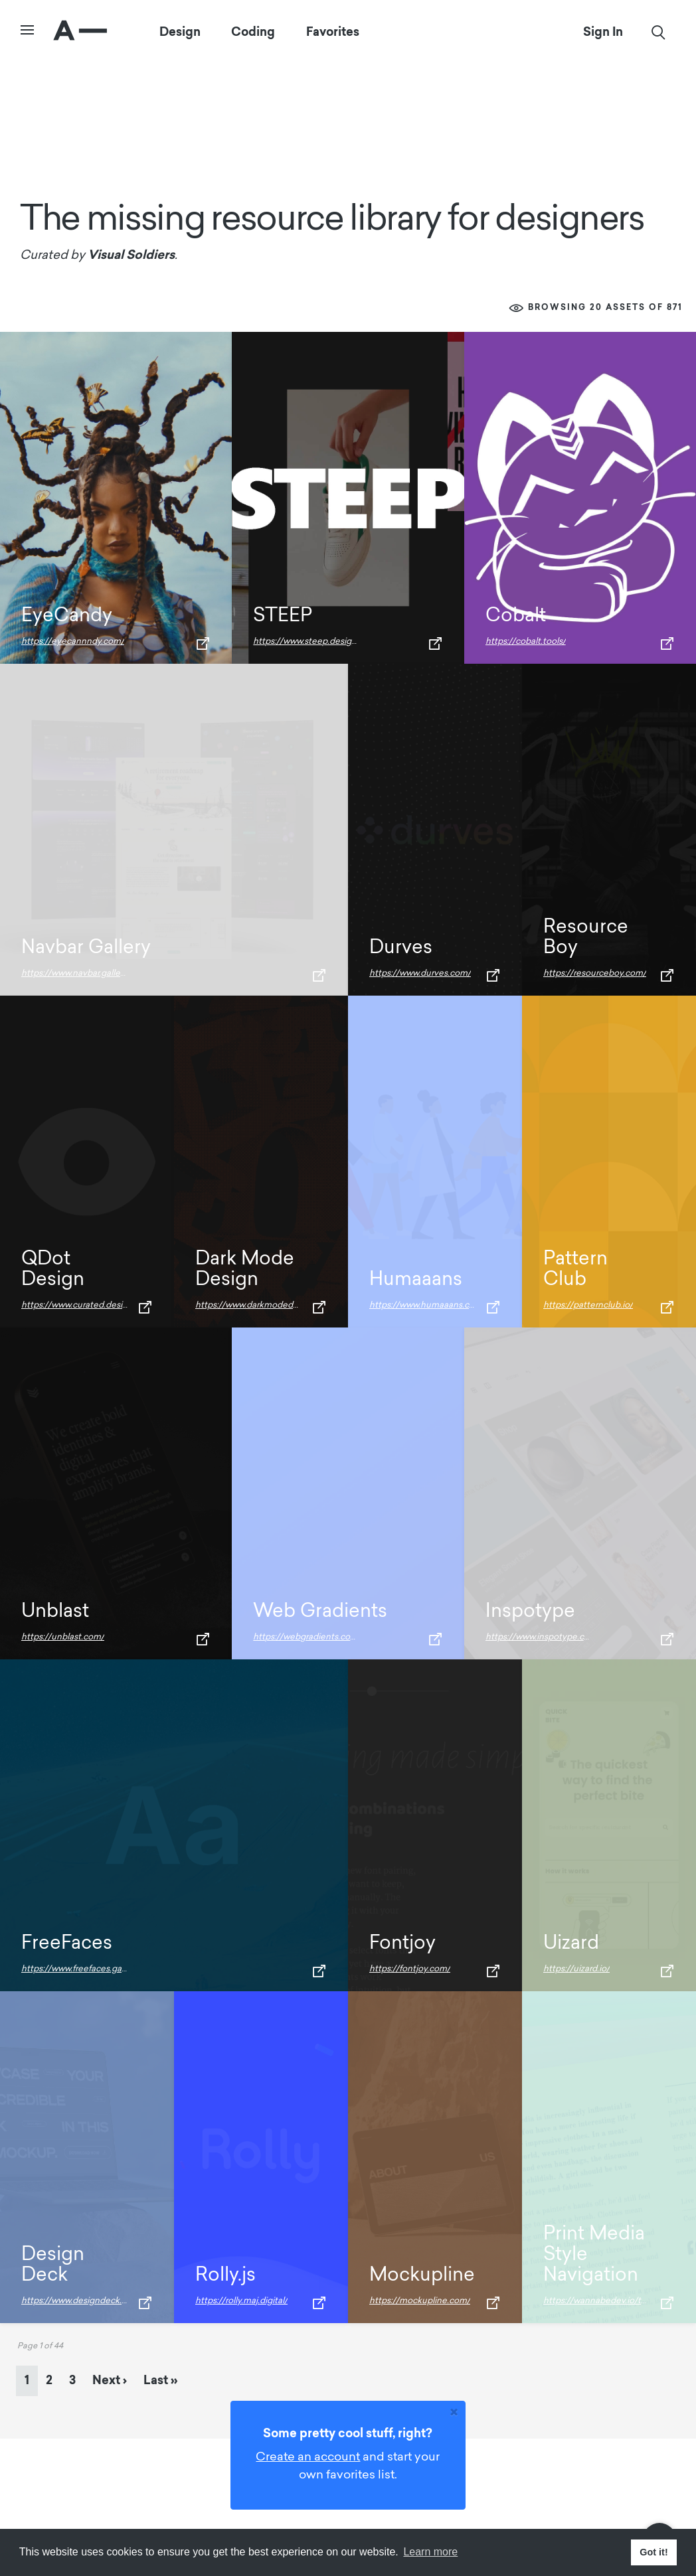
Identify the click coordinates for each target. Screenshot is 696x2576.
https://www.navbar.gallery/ (76, 973)
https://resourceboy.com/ (594, 973)
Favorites (333, 32)
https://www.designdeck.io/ (76, 2301)
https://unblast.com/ (62, 1637)
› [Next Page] (109, 2380)
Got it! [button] (653, 2552)
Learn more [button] (430, 2551)
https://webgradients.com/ (307, 1637)
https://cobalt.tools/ (525, 641)
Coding (254, 32)
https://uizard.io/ (576, 1969)
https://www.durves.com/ (420, 973)
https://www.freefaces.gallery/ (81, 1969)
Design (180, 32)
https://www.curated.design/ (78, 1305)
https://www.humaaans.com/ (427, 1305)
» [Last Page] (160, 2380)
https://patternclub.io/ (588, 1305)
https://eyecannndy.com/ (72, 641)
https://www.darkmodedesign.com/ (266, 1305)
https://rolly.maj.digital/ (241, 2301)
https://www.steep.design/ (306, 641)
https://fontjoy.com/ (409, 1969)
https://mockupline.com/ (419, 2301)
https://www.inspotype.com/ (542, 1637)
